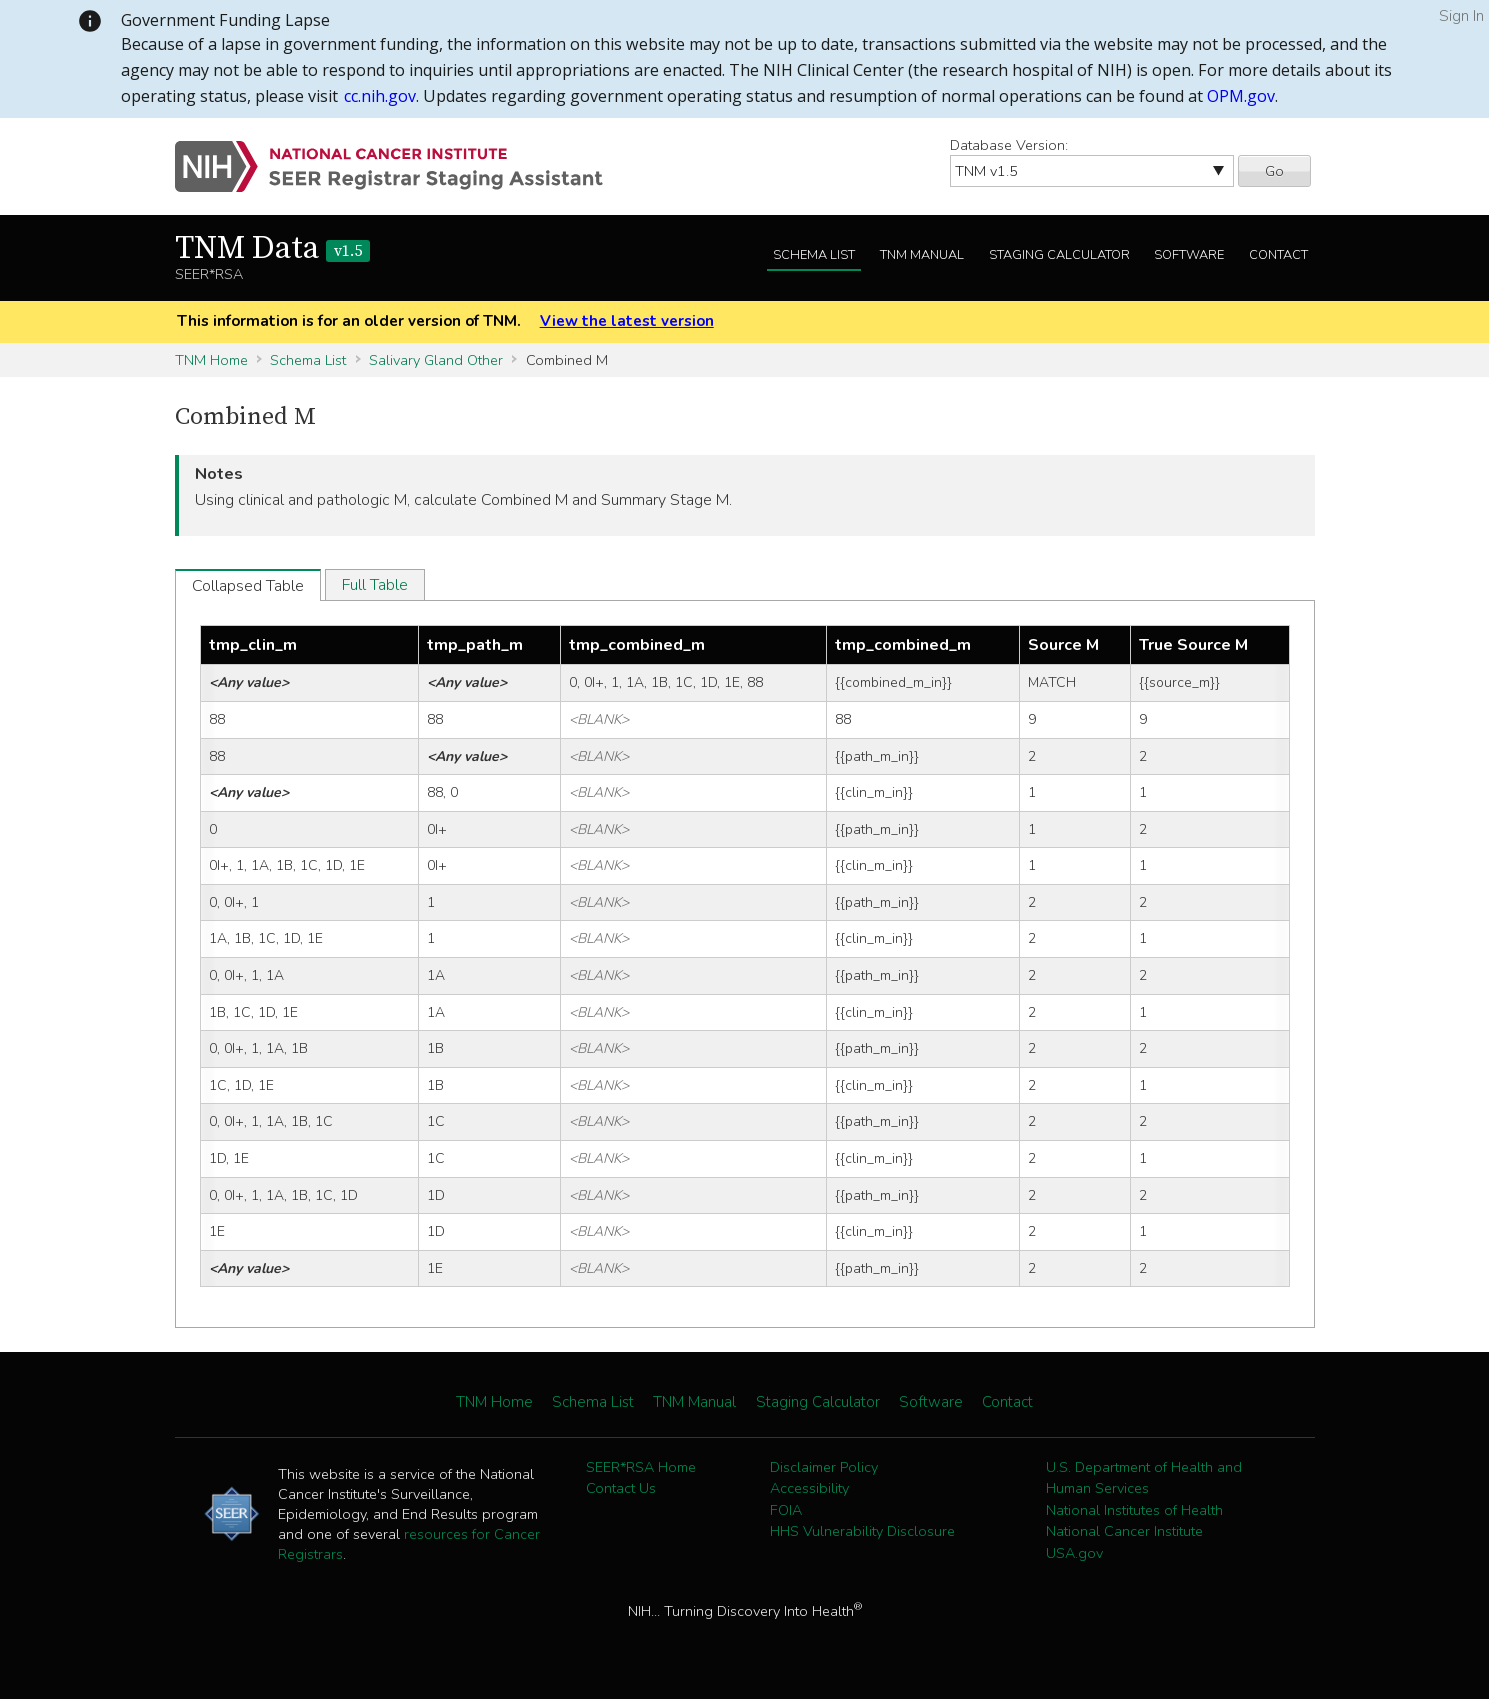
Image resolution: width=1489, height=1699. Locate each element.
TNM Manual (922, 255)
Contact (1278, 255)
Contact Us (621, 1488)
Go (1274, 171)
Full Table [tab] (375, 585)
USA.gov (1074, 1553)
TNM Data (272, 249)
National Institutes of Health (1134, 1510)
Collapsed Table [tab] (248, 586)
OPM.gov (1241, 96)
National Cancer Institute (1124, 1531)
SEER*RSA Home (641, 1467)
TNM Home (211, 360)
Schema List (814, 255)
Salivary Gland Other (436, 360)
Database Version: (1009, 145)
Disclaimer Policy (824, 1467)
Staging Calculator (1059, 255)
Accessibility (809, 1488)
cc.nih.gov (380, 96)
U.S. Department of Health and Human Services (1144, 1478)
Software (1189, 255)
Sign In (1461, 16)
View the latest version (627, 321)
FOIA (786, 1510)
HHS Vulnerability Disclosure (862, 1531)
